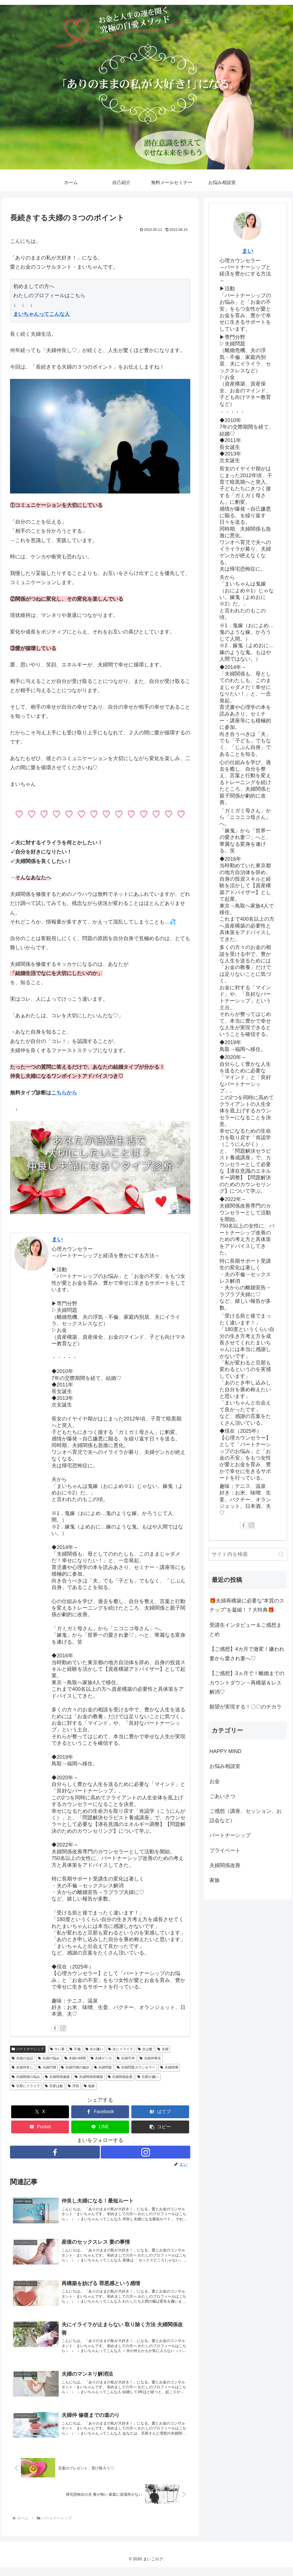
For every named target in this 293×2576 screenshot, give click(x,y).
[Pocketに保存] (40, 2127)
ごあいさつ (222, 1796)
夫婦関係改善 (120, 2077)
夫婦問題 (103, 2067)
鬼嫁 (89, 2086)
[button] (160, 2127)
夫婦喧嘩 (169, 2067)
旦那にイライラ (26, 2086)
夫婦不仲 (126, 2058)
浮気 (73, 2086)
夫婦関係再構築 (89, 2077)
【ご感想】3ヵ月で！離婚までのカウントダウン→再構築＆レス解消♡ (246, 1682)
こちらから (64, 1093)
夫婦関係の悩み (26, 2077)
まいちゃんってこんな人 (41, 314)
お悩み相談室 (224, 1766)
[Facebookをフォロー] (55, 2028)
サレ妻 (57, 2049)
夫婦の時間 (75, 2058)
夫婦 (163, 2049)
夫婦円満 (47, 2067)
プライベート (224, 1850)
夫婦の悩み (49, 2058)
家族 (214, 1880)
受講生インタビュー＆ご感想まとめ (245, 1629)
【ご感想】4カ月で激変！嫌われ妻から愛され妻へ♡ (246, 1653)
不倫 (75, 2049)
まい (57, 1239)
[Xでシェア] (40, 2111)
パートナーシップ (28, 2049)
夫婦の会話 (22, 2058)
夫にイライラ (120, 2049)
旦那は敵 (54, 2086)
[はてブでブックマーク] (160, 2111)
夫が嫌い (95, 2049)
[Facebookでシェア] (100, 2111)
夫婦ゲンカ (101, 2058)
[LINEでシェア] (100, 2127)
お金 (214, 1781)
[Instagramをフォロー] (63, 2028)
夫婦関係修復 (57, 2077)
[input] (247, 1554)
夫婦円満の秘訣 (75, 2067)
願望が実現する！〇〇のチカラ (245, 1707)
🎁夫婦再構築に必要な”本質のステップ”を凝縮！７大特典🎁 (246, 1605)
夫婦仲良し (22, 2067)
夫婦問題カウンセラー (136, 2067)
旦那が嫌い (148, 2077)
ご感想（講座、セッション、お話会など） (245, 1815)
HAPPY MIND (225, 1751)
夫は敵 (145, 2049)
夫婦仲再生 (150, 2058)
